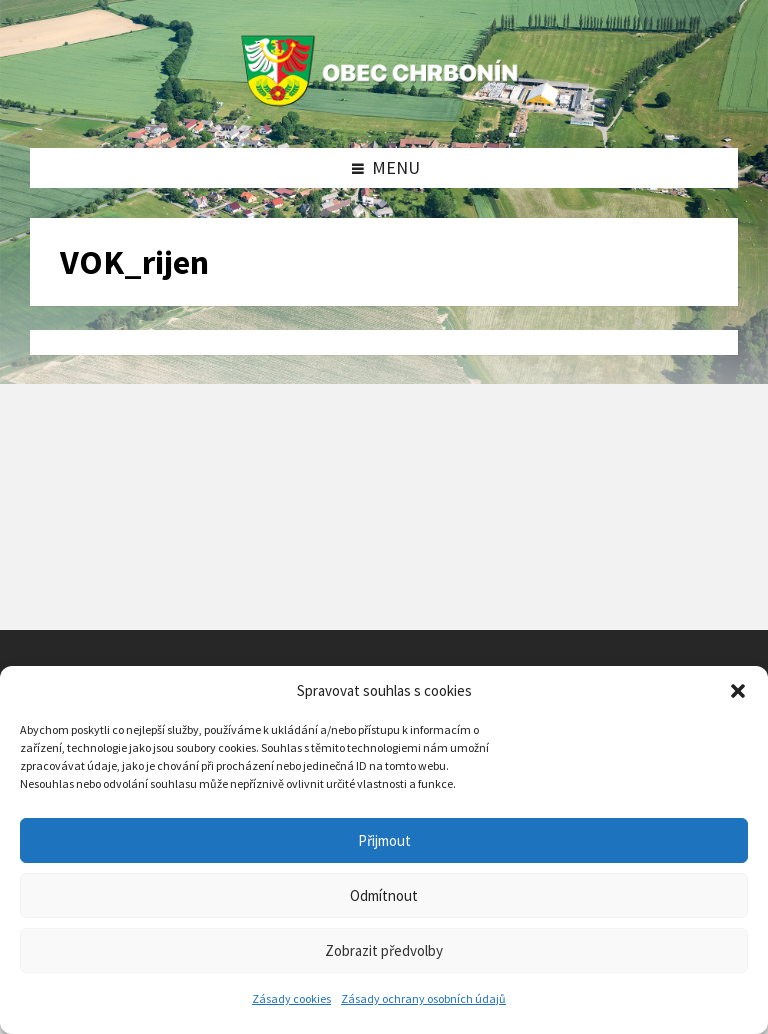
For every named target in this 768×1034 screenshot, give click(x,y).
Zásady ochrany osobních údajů (423, 998)
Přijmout (384, 840)
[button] (738, 691)
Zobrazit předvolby (384, 950)
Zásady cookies (291, 998)
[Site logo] (384, 106)
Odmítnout (384, 895)
